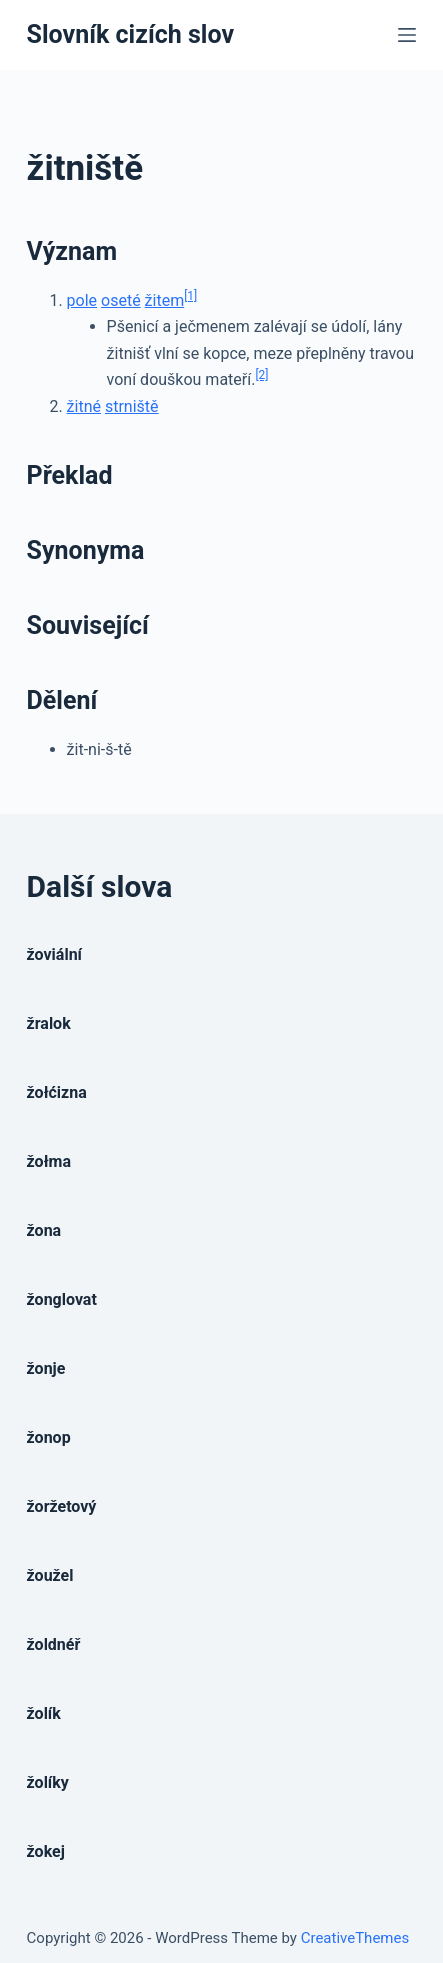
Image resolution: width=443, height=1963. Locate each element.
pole (82, 300)
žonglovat (62, 1299)
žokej (46, 1851)
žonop (49, 1437)
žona (44, 1230)
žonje (46, 1368)
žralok (49, 1023)
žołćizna (57, 1092)
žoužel (50, 1575)
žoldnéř (54, 1644)
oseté (121, 300)
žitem (165, 300)
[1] (190, 296)
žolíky (48, 1782)
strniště (132, 406)
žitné (84, 406)
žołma (49, 1161)
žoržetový (62, 1506)
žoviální (54, 954)
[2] (261, 375)
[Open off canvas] (407, 35)
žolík (44, 1713)
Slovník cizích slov (130, 34)
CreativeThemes (355, 1938)
